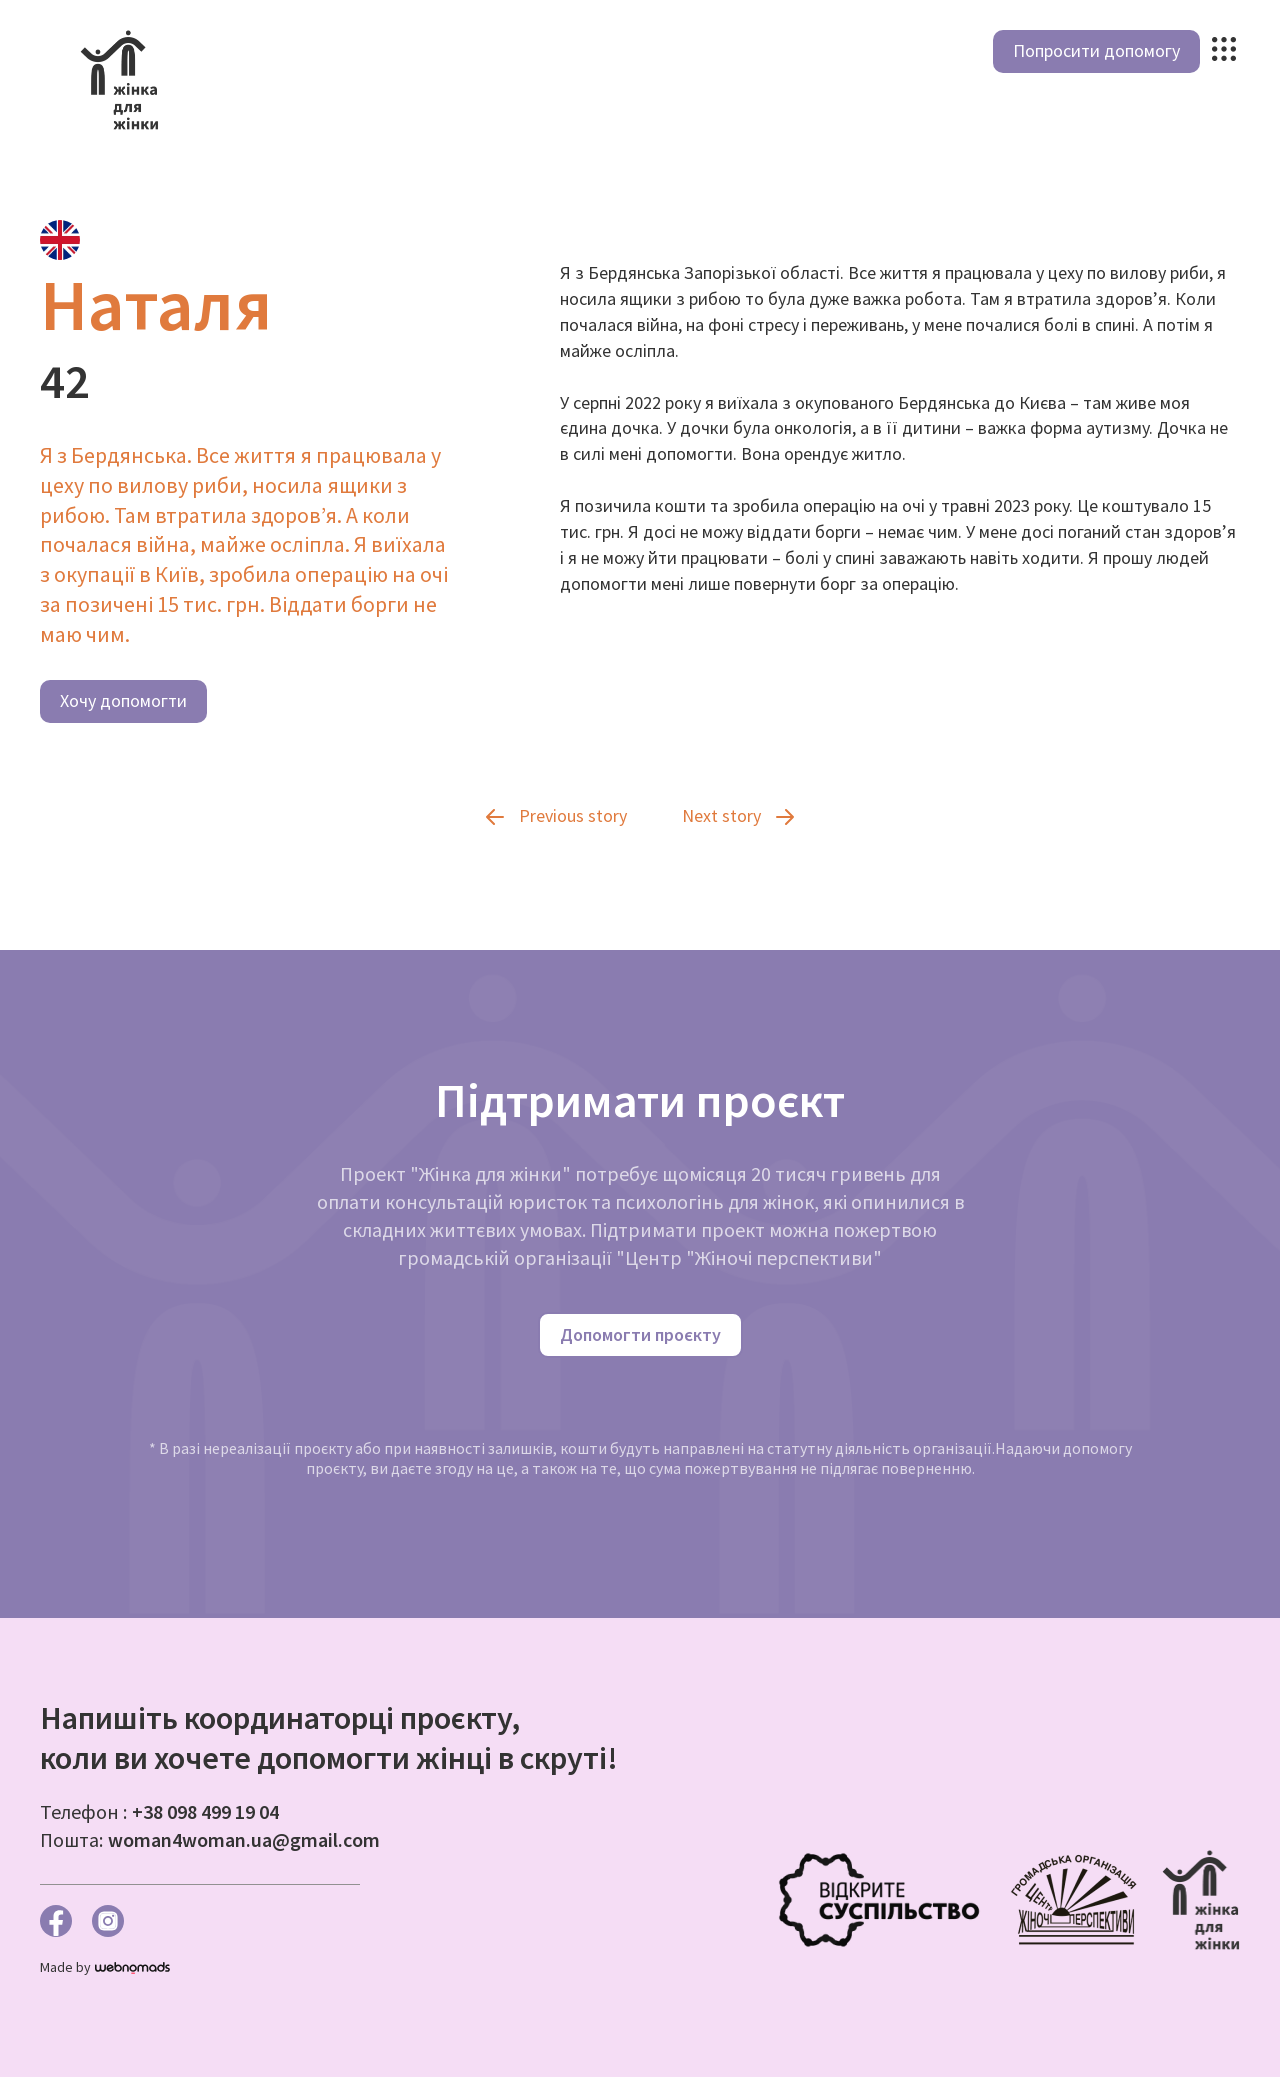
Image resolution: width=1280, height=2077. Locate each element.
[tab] (60, 240)
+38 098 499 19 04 (205, 1811)
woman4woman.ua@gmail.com (244, 1839)
